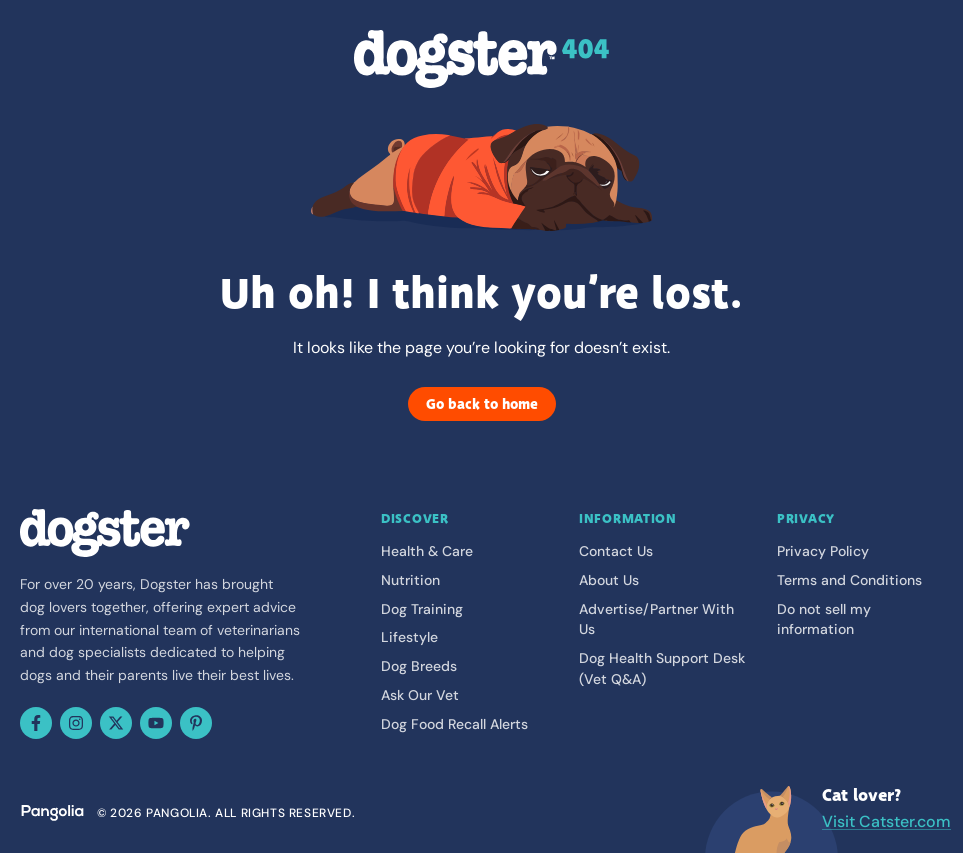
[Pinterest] (196, 723)
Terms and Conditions (849, 580)
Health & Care (427, 551)
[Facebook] (36, 723)
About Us (609, 580)
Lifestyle (409, 637)
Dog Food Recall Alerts (454, 724)
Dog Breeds (419, 666)
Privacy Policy (823, 551)
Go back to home (482, 404)
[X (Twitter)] (116, 723)
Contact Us (616, 551)
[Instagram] (76, 723)
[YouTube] (156, 723)
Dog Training (422, 609)
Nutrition (410, 580)
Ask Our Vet (420, 695)
